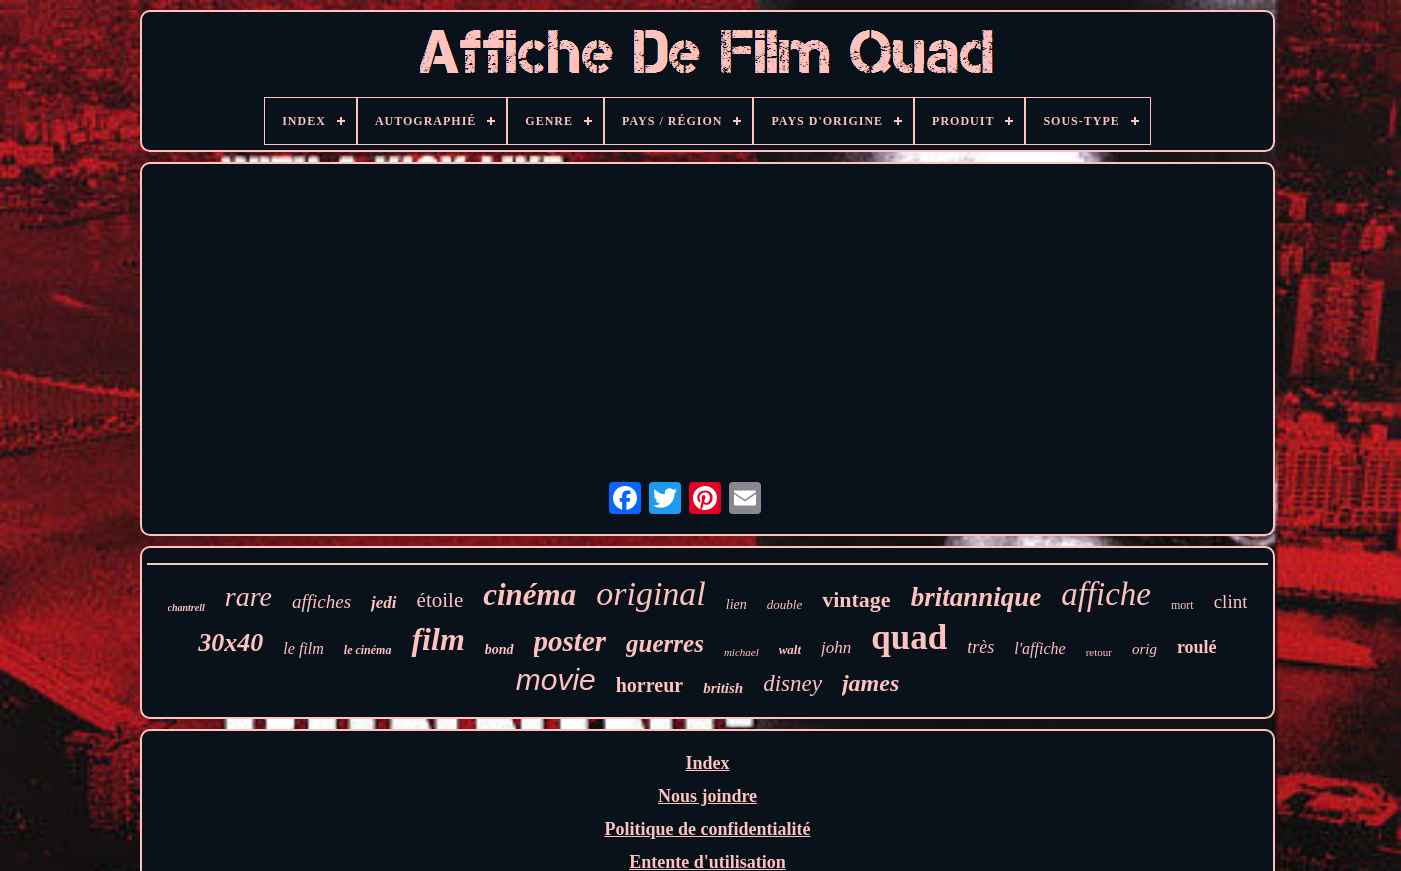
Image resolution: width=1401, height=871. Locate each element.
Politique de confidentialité (707, 829)
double (784, 604)
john (836, 647)
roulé (1197, 647)
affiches (321, 601)
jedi (384, 602)
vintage (856, 599)
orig (1144, 649)
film (437, 639)
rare (248, 596)
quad (909, 637)
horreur (649, 685)
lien (736, 604)
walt (790, 649)
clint (1231, 601)
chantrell (186, 607)
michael (741, 652)
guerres (665, 643)
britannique (976, 597)
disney (792, 683)
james (870, 683)
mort (1182, 605)
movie (556, 679)
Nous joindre (707, 796)
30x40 (230, 642)
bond (499, 649)
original (651, 593)
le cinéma (368, 650)
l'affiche (1039, 648)
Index (707, 763)
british (723, 688)
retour (1099, 652)
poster (570, 641)
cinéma (529, 594)
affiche (1106, 594)
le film (303, 648)
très (980, 647)
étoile (440, 600)
